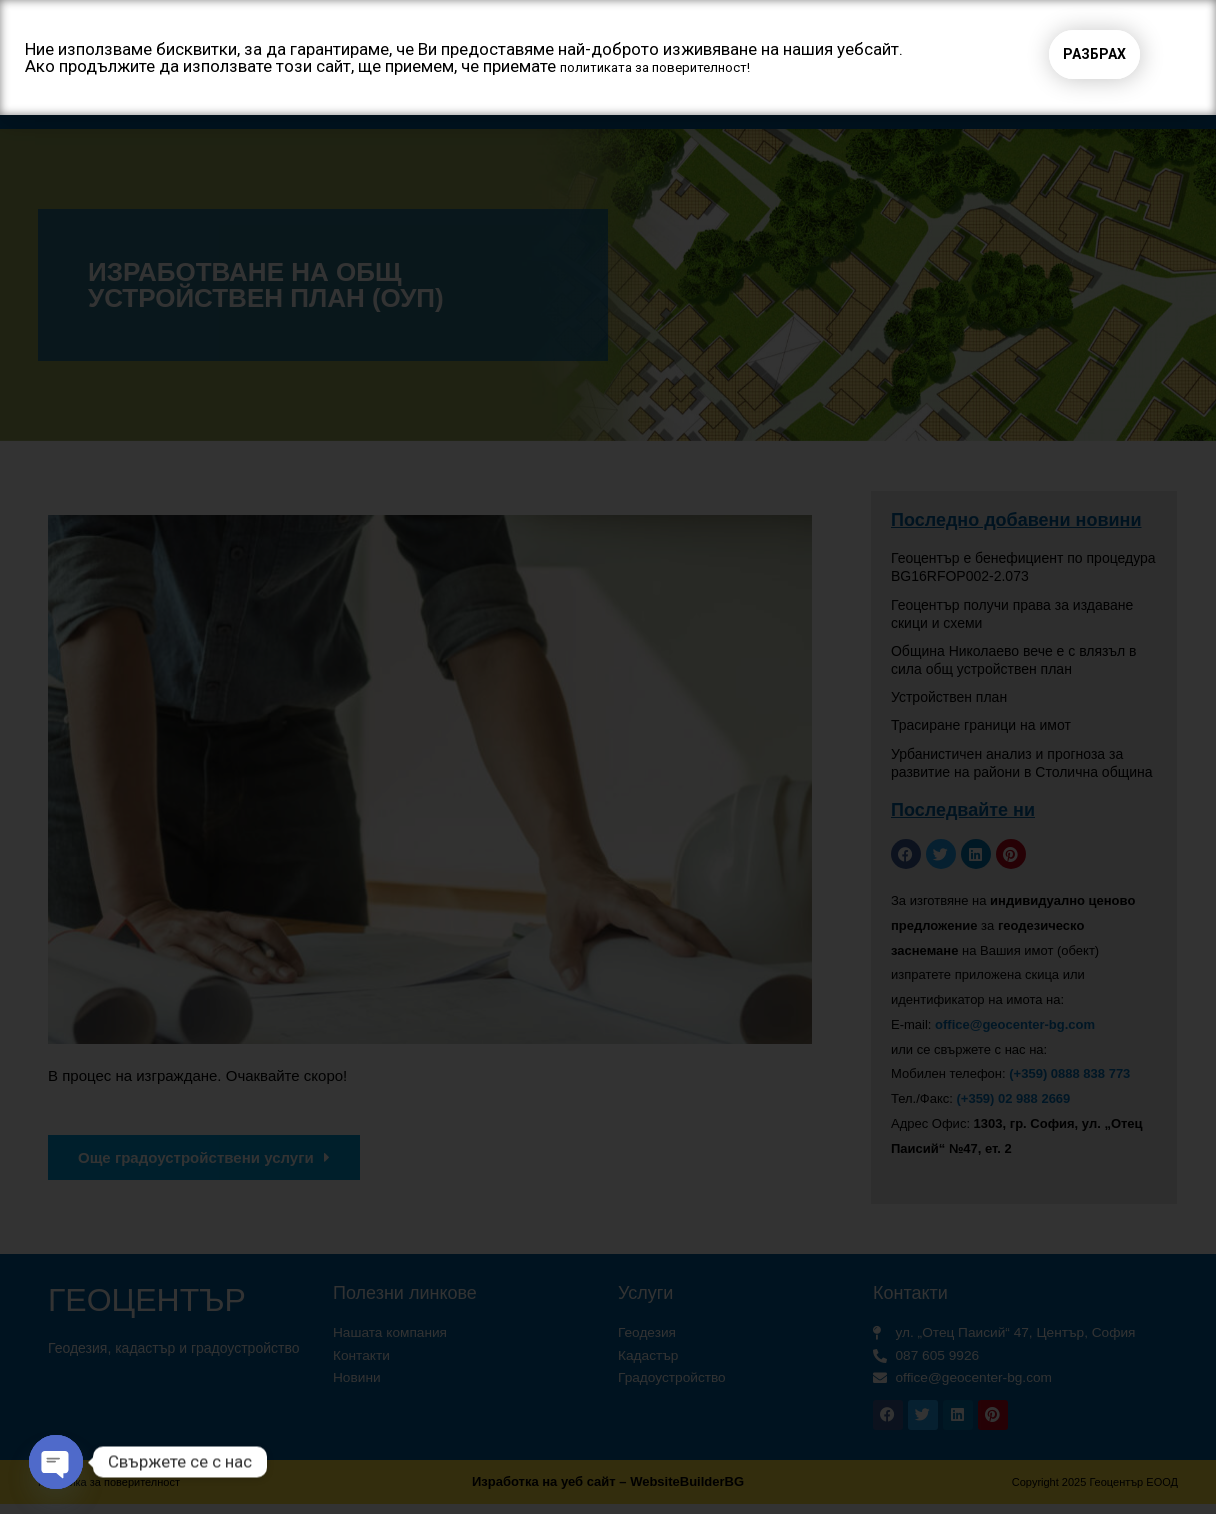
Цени (836, 98)
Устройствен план (949, 700)
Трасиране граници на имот (981, 728)
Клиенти (735, 98)
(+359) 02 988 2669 (1013, 1101)
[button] (863, 31)
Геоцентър (141, 31)
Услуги (501, 99)
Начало (266, 98)
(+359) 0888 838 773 (1069, 1076)
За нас (381, 99)
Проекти (620, 98)
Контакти (942, 98)
